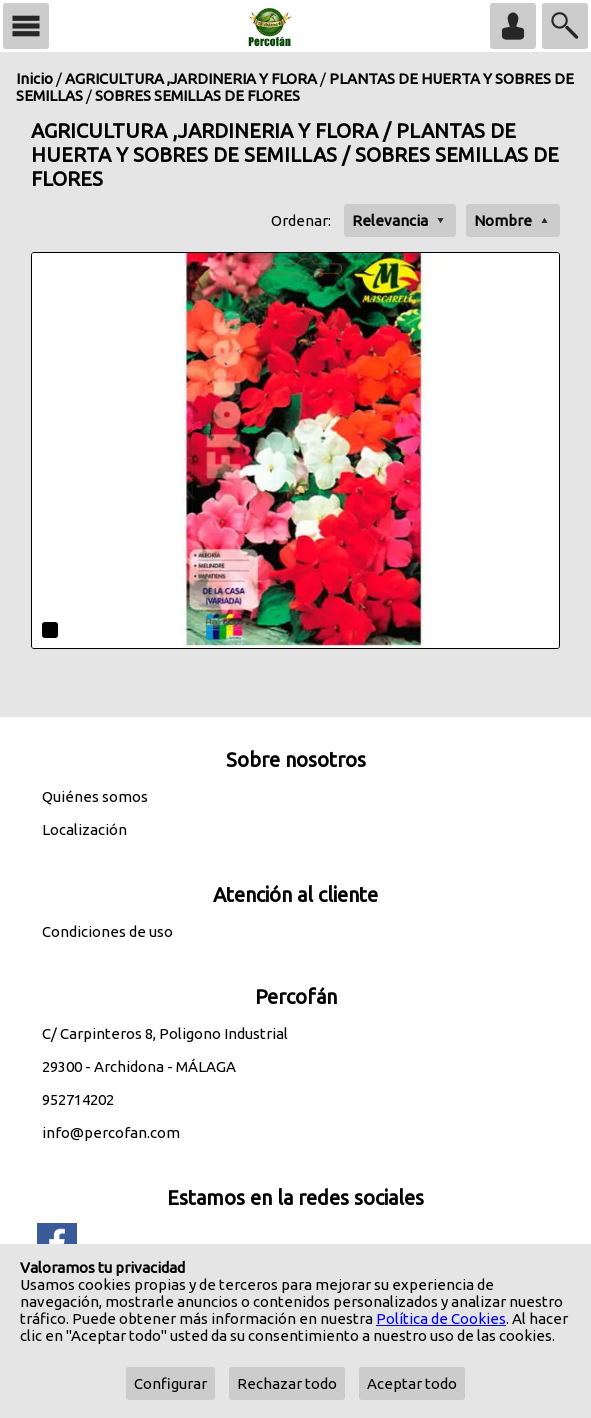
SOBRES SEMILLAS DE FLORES (197, 95)
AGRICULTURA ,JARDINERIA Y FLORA (191, 78)
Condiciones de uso (107, 931)
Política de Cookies (441, 1318)
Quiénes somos (95, 796)
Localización (84, 829)
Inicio (34, 78)
